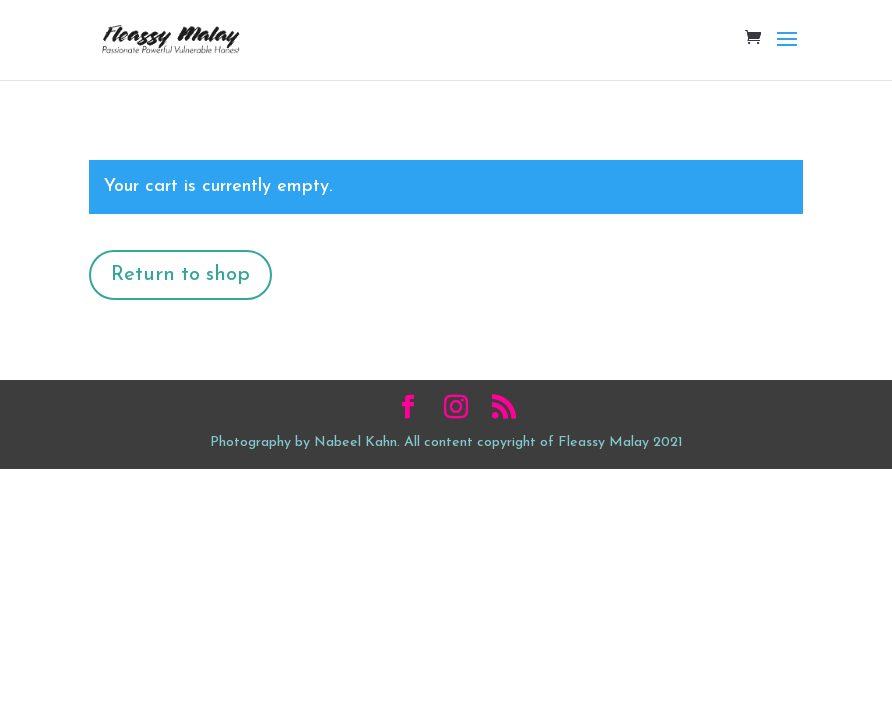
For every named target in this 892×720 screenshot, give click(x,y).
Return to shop (180, 275)
